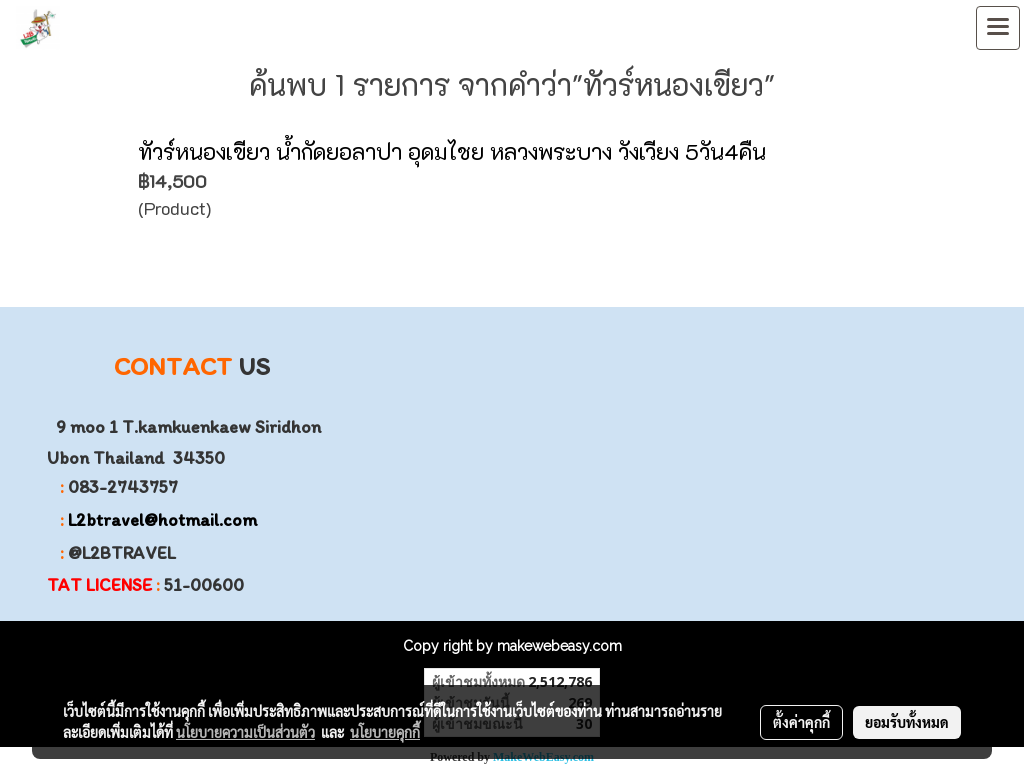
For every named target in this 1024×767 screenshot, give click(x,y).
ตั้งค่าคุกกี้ (801, 722)
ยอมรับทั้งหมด (907, 722)
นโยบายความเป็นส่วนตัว (245, 732)
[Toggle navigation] (998, 28)
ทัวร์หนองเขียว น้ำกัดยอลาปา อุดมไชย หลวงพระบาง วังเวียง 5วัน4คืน (452, 151)
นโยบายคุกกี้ (385, 732)
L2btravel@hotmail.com (162, 520)
